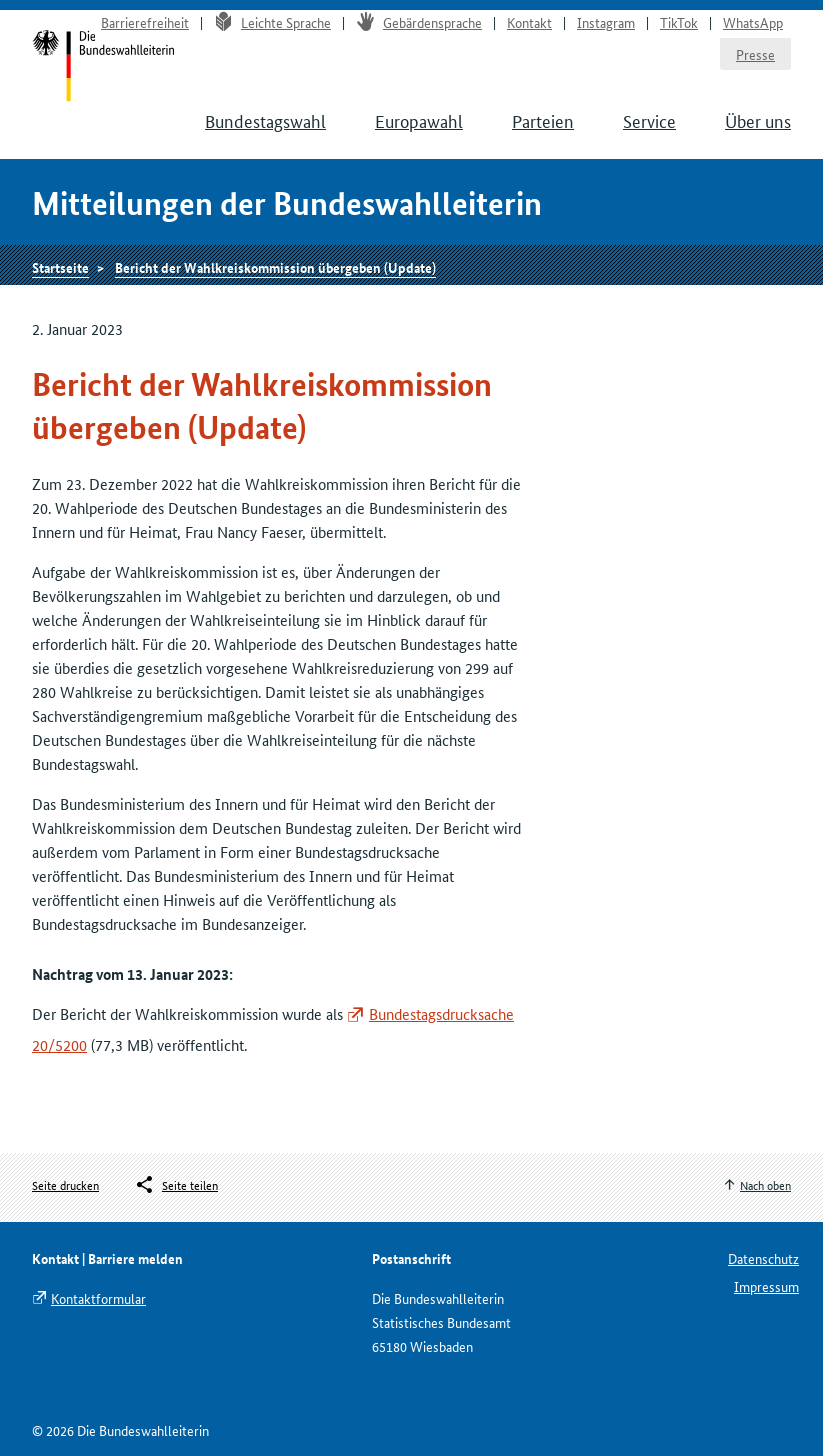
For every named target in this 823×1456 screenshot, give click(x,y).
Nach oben (765, 1184)
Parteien (543, 120)
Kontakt (529, 22)
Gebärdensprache (419, 22)
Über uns (758, 120)
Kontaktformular (98, 1298)
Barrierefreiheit (145, 22)
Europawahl (419, 120)
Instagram (606, 22)
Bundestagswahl (265, 120)
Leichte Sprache (272, 22)
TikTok (679, 22)
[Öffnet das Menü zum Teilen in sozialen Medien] (176, 1185)
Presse (755, 54)
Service (649, 120)
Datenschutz (763, 1258)
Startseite (60, 267)
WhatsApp (753, 22)
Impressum (766, 1286)
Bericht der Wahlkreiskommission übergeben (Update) (275, 267)
